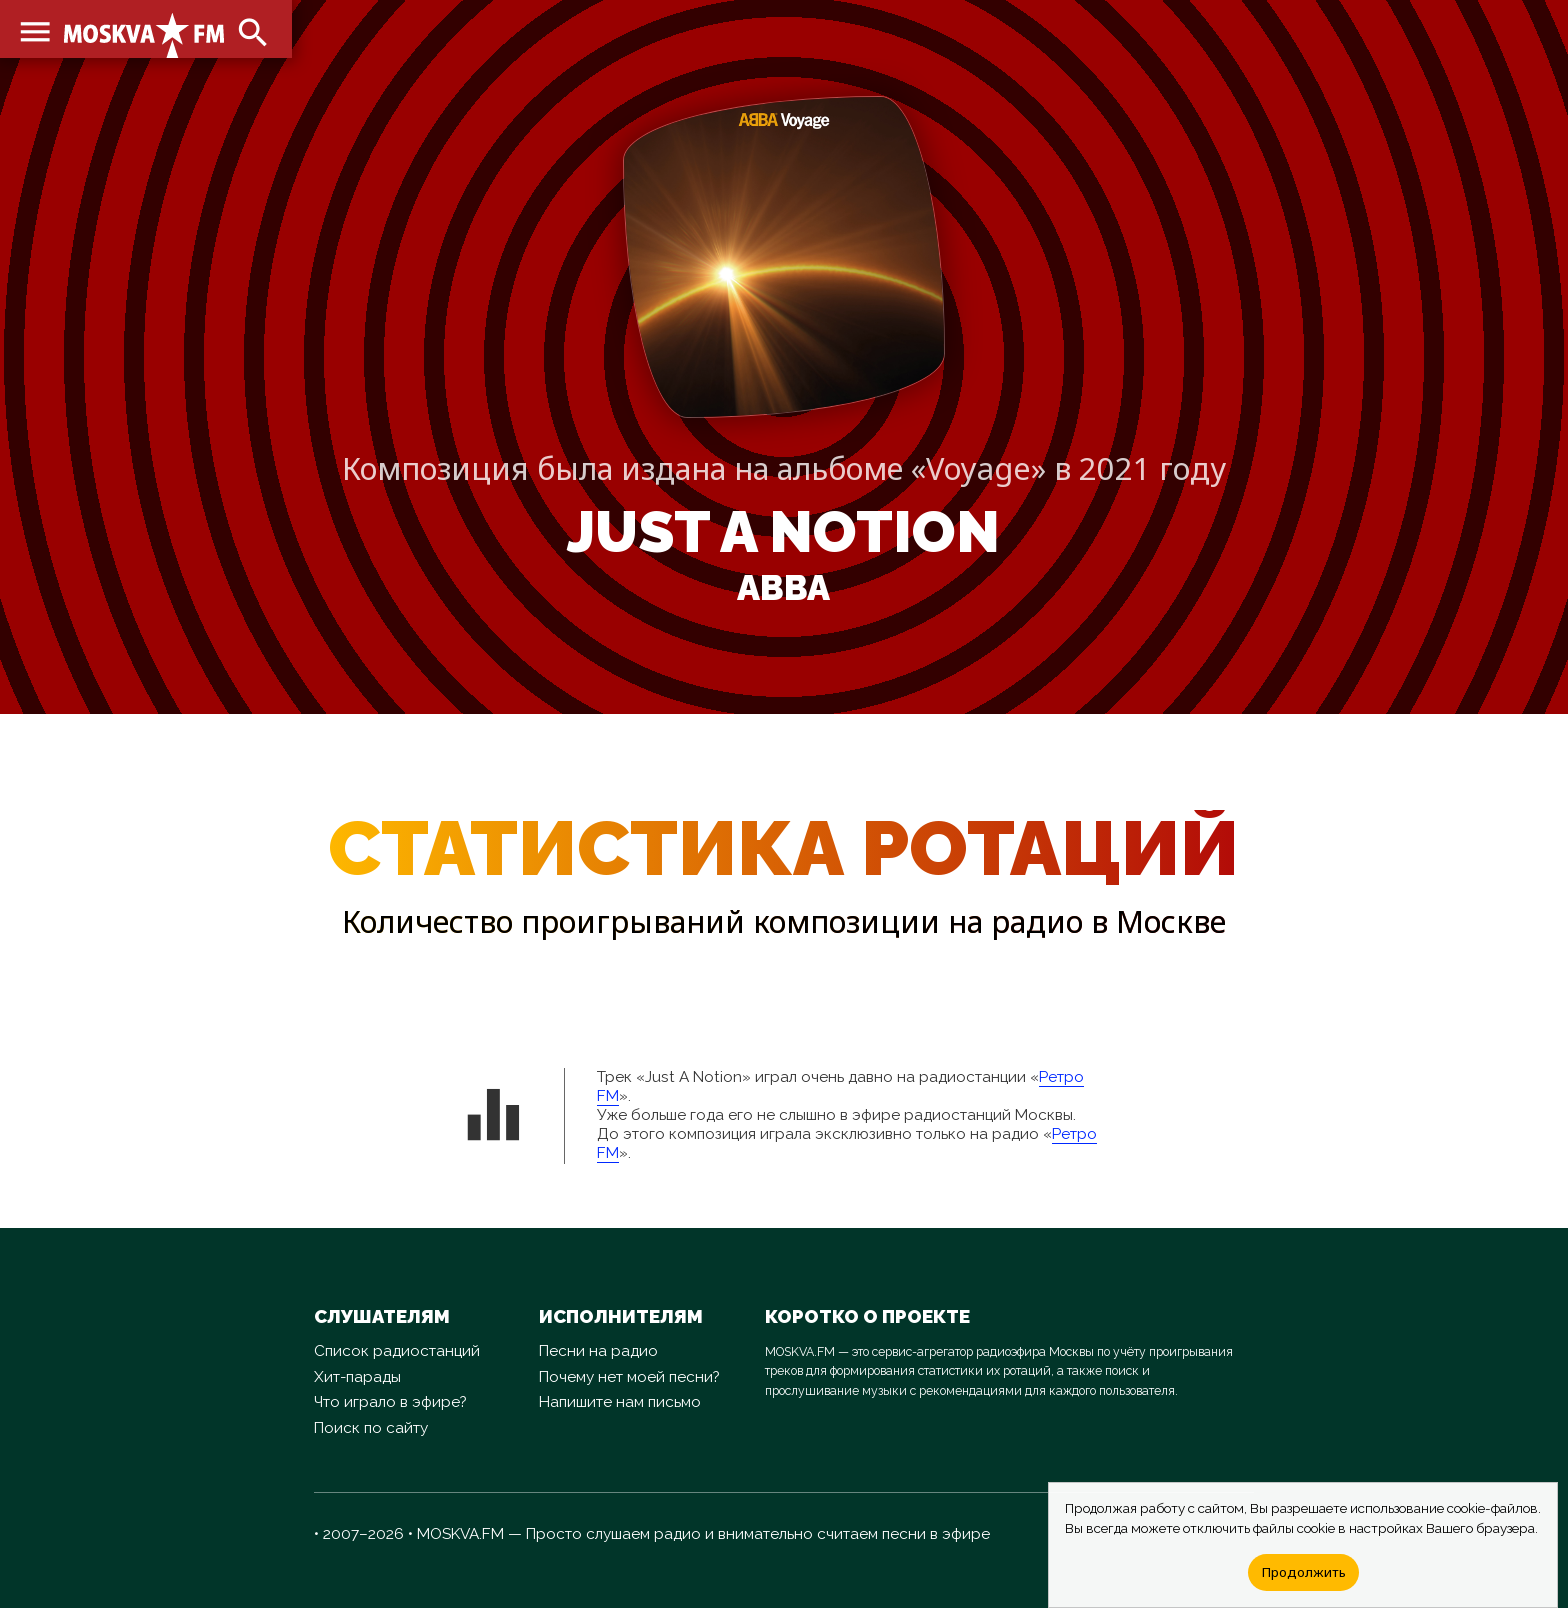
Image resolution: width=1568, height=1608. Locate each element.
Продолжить (1303, 1572)
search (250, 30)
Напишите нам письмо (620, 1402)
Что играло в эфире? (390, 1402)
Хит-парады (357, 1377)
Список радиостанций (397, 1351)
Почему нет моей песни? (629, 1377)
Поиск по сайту (371, 1428)
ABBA (783, 588)
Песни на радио (598, 1351)
